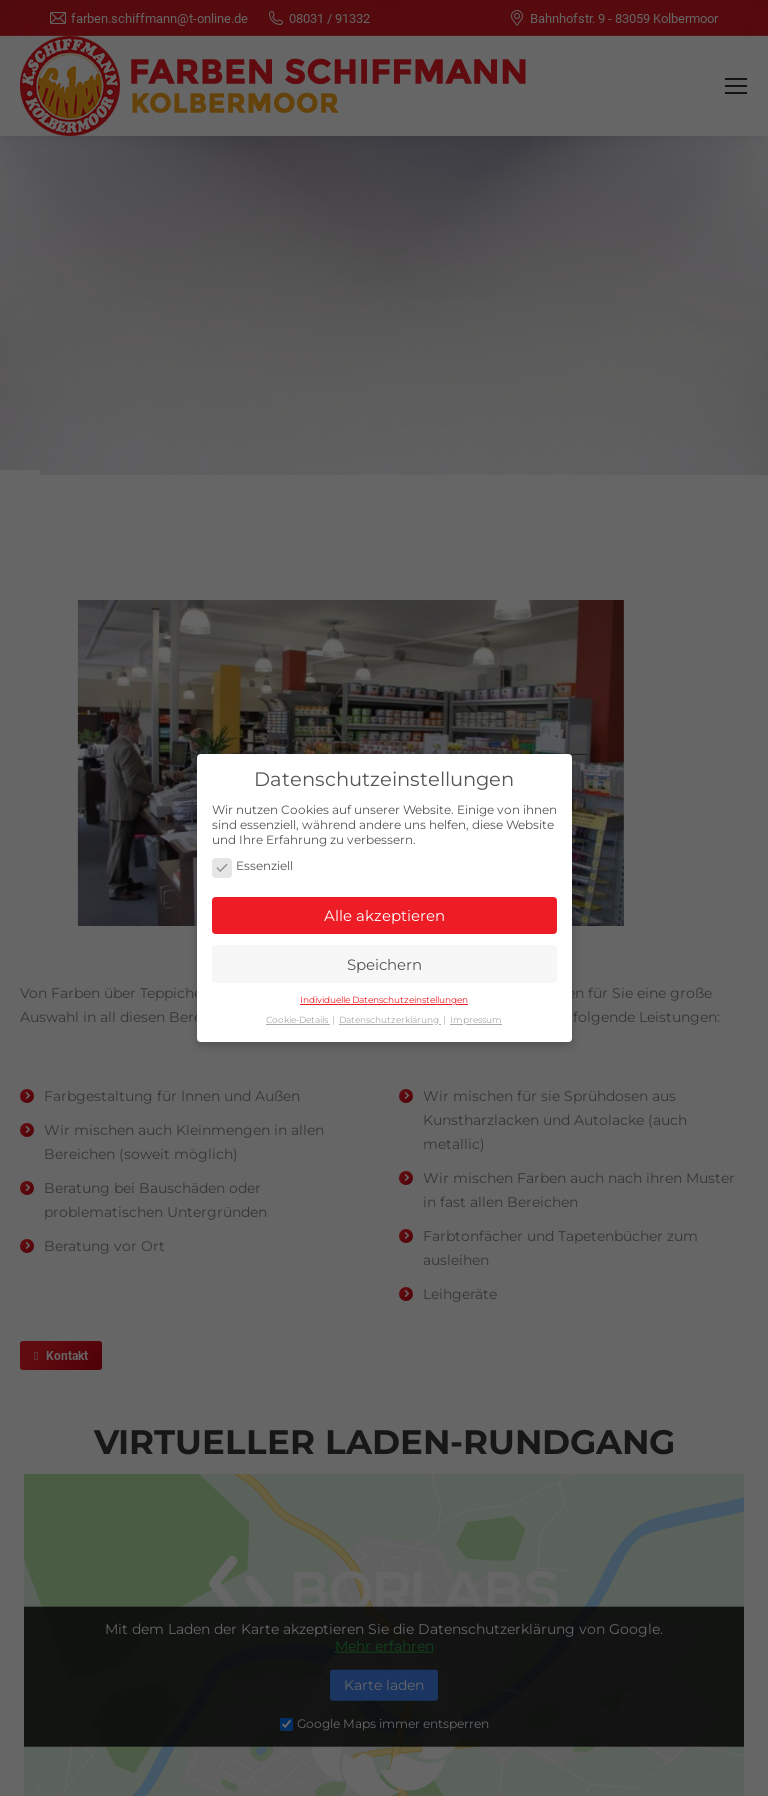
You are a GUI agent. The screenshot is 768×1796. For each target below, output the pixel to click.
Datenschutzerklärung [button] (390, 1013)
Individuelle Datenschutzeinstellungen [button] (384, 993)
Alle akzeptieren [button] (384, 909)
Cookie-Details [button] (298, 1013)
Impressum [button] (476, 1013)
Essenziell (252, 861)
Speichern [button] (384, 958)
